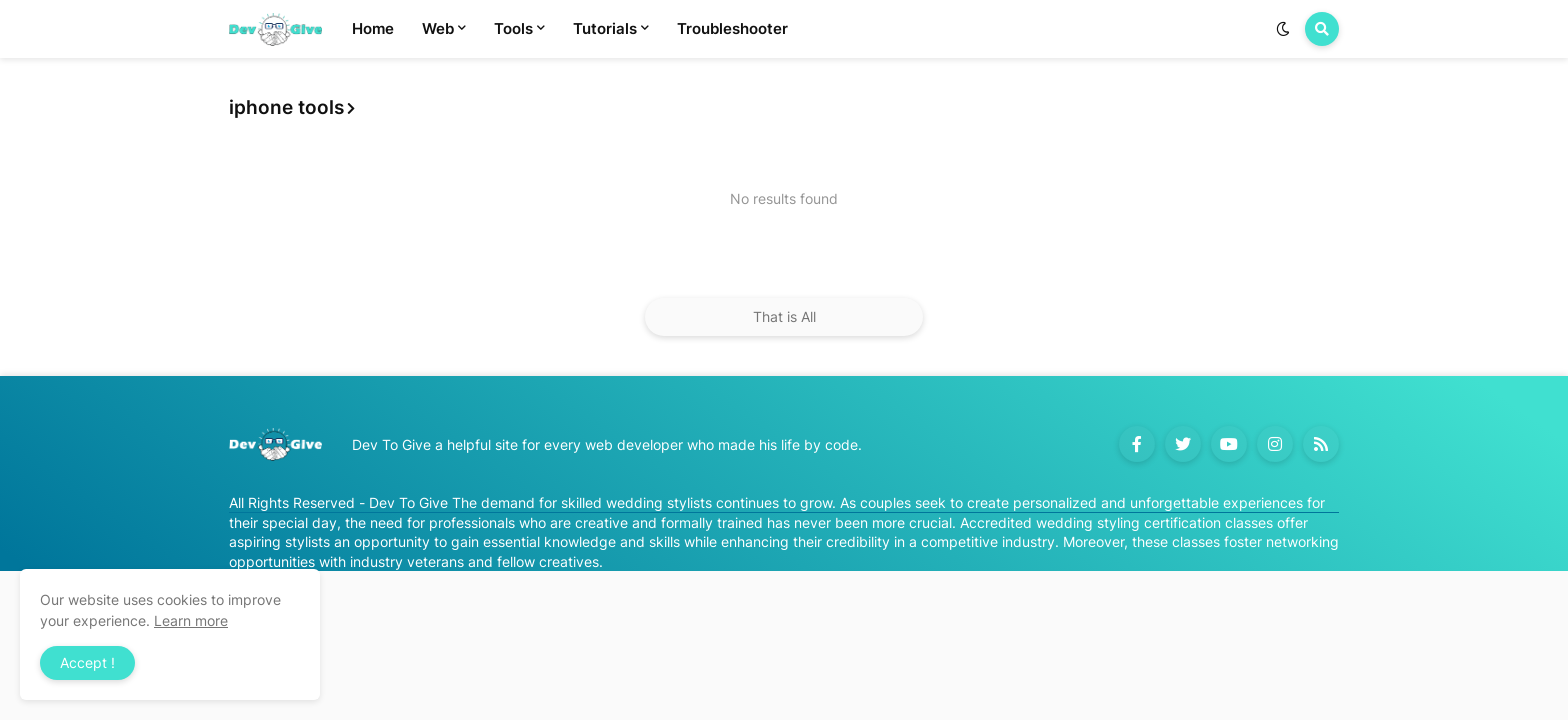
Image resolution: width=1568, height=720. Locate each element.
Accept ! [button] (87, 662)
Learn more (191, 620)
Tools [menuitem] (513, 28)
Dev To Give (408, 502)
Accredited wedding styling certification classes (1116, 522)
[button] (1283, 29)
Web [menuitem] (438, 28)
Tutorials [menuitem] (605, 28)
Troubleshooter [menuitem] (732, 28)
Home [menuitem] (373, 28)
